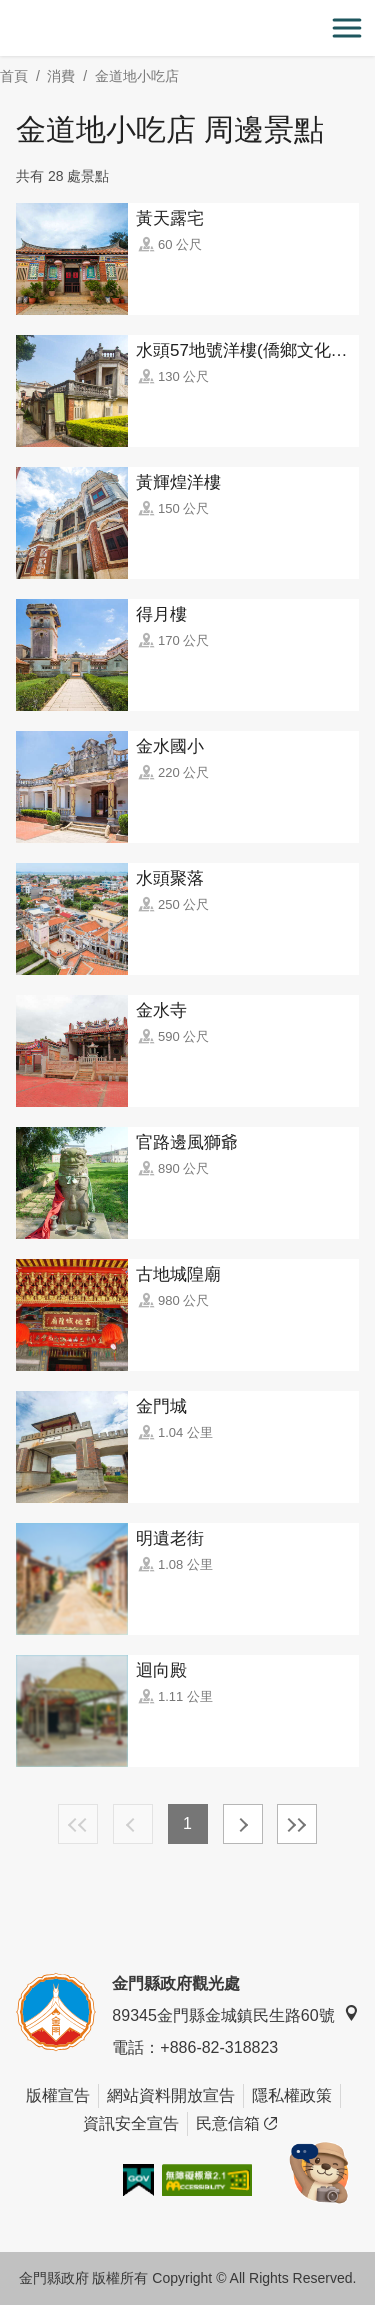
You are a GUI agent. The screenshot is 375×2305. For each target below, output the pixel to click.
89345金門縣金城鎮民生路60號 (235, 2014)
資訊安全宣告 (131, 2123)
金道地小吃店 (137, 76)
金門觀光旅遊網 (188, 28)
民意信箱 (236, 2124)
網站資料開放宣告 (171, 2095)
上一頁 (133, 1824)
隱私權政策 (292, 2095)
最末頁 (297, 1824)
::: (6, 11)
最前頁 (78, 1824)
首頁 (14, 76)
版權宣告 (58, 2095)
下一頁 (243, 1824)
